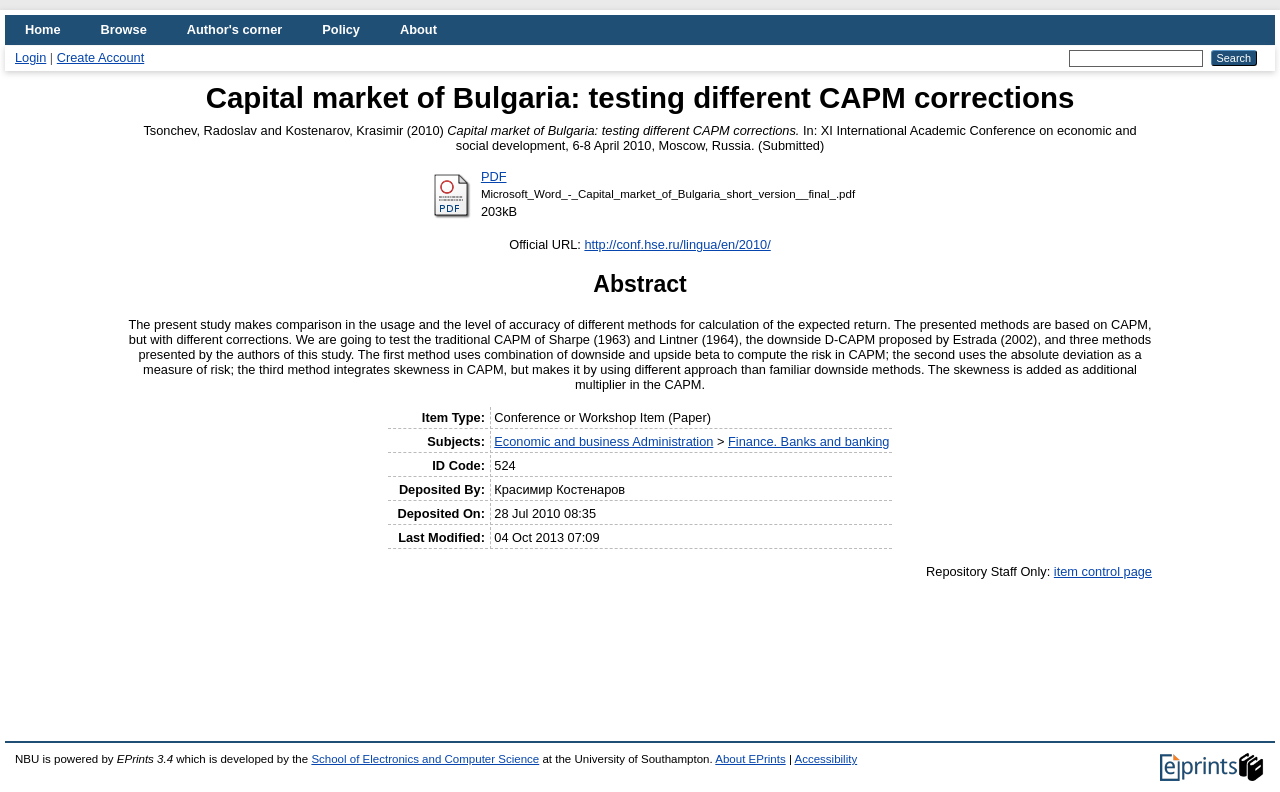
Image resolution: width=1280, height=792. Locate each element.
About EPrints (750, 759)
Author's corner (234, 29)
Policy (341, 29)
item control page (1103, 571)
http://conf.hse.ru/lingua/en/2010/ (677, 244)
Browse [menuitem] (124, 29)
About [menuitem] (418, 29)
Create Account (101, 57)
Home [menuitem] (43, 29)
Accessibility (825, 759)
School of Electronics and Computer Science (425, 759)
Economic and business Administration (603, 441)
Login (30, 57)
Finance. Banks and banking (809, 441)
